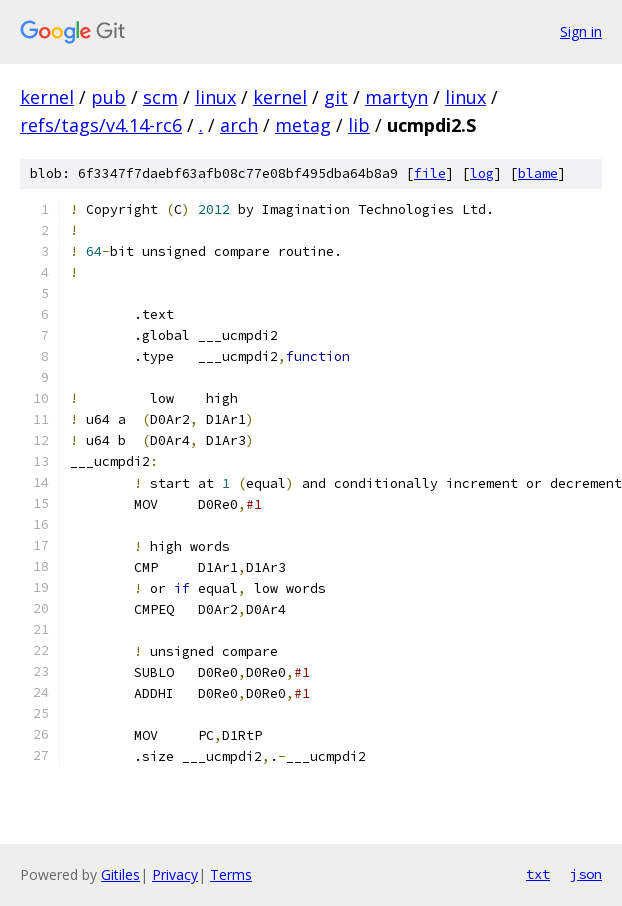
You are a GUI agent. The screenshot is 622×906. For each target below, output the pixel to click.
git (336, 97)
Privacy (175, 874)
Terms (231, 874)
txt (538, 874)
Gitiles (120, 874)
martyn (396, 97)
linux (215, 97)
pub (108, 97)
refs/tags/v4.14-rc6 (101, 125)
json (586, 874)
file (430, 173)
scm (160, 97)
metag (303, 125)
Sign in (581, 31)
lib (359, 125)
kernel (47, 97)
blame (538, 173)
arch (239, 125)
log (482, 173)
